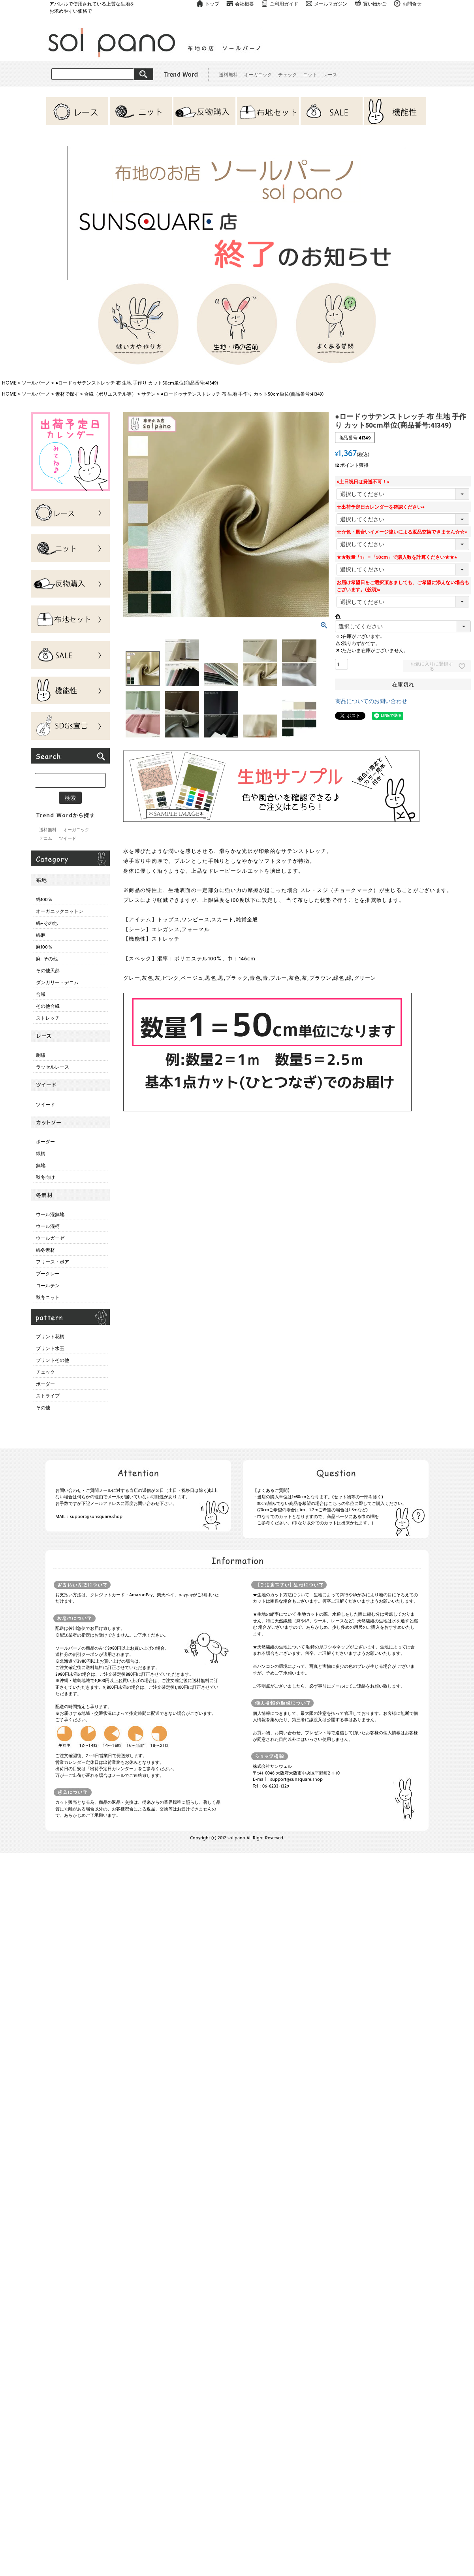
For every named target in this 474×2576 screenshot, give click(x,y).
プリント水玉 (50, 1348)
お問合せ (412, 3)
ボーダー (45, 1141)
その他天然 (48, 970)
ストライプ (48, 1395)
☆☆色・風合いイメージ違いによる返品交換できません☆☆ (403, 531)
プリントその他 (52, 1359)
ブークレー (48, 1273)
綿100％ (44, 899)
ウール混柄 (48, 1226)
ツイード (67, 838)
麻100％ (44, 946)
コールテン (48, 1285)
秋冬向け (45, 1177)
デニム (45, 838)
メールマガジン (330, 3)
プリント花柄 (50, 1336)
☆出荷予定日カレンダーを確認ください (382, 506)
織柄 (40, 1153)
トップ (212, 3)
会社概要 (244, 3)
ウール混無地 (50, 1214)
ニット (310, 74)
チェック (287, 74)
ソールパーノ (36, 382)
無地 (40, 1165)
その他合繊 (48, 1005)
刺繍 (40, 1054)
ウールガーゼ (50, 1237)
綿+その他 (47, 922)
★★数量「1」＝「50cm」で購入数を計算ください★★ (398, 556)
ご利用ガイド (284, 3)
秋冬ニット (48, 1297)
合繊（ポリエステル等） (110, 393)
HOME (9, 382)
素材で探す (67, 393)
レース (330, 74)
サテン (148, 393)
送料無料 (228, 74)
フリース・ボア (52, 1261)
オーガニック (258, 74)
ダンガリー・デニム (57, 982)
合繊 (40, 994)
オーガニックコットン (59, 911)
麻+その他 (47, 958)
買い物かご (375, 3)
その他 (43, 1407)
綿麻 (40, 934)
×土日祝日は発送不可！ (364, 481)
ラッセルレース (52, 1066)
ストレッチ (48, 1017)
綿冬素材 (45, 1249)
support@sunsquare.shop (96, 1516)
